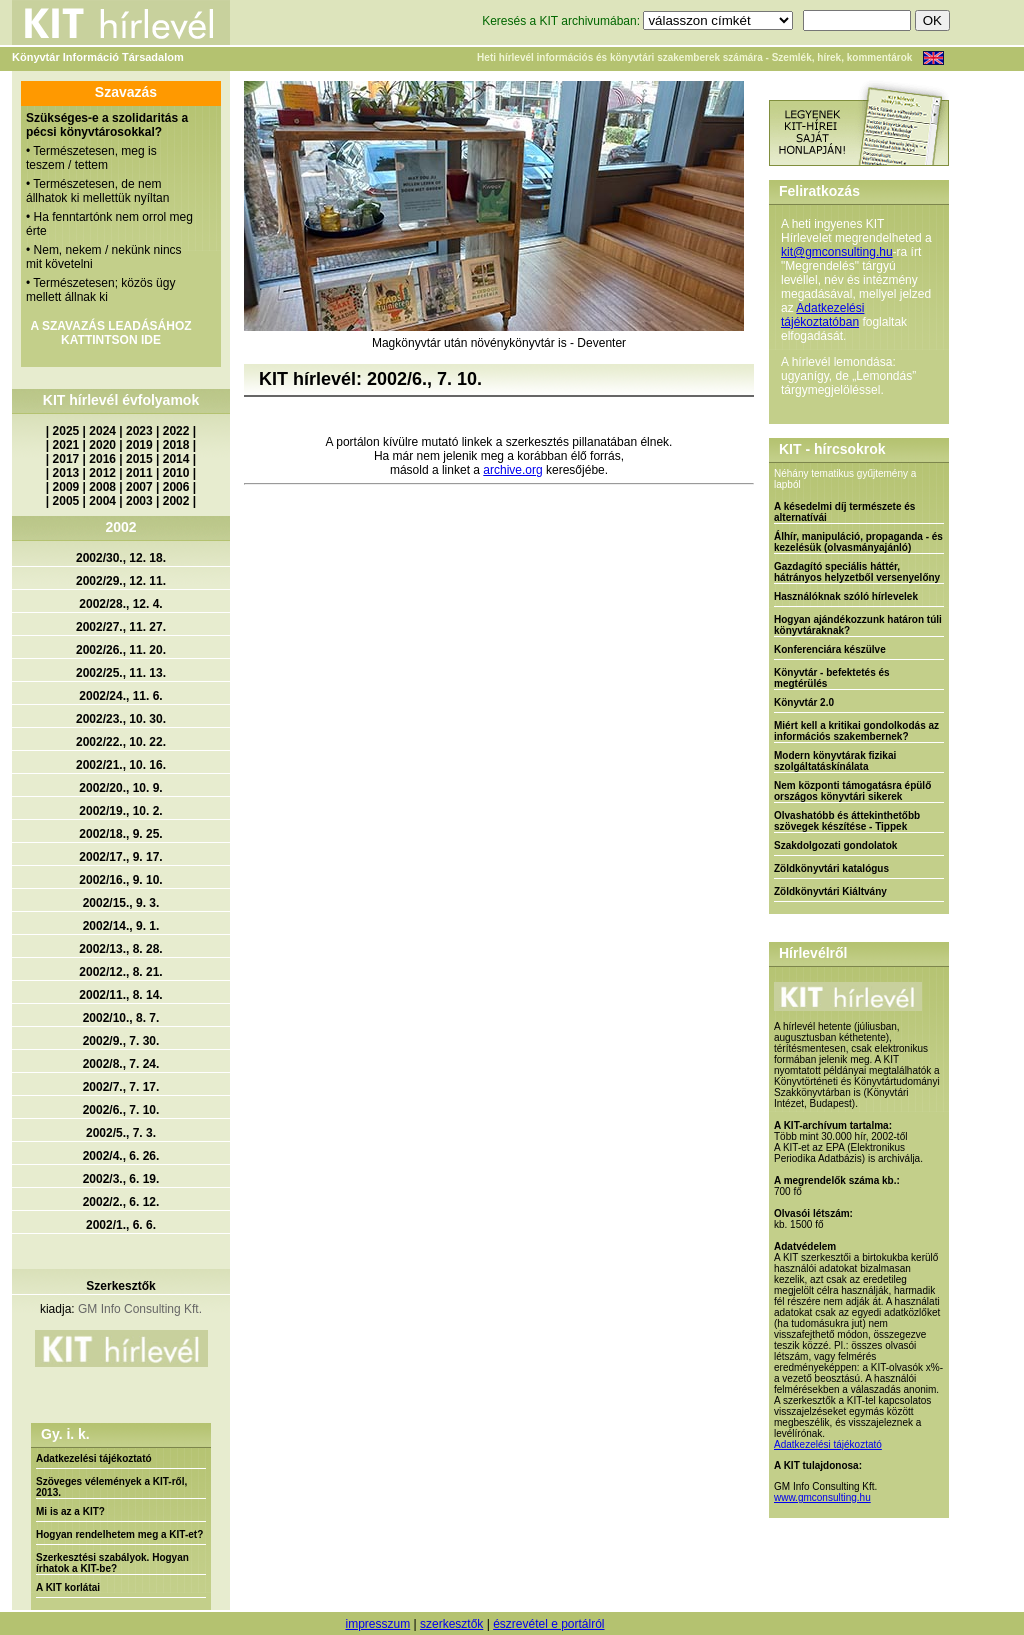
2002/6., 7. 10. (121, 1110)
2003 (139, 501)
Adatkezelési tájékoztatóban (822, 315)
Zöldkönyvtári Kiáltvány (830, 891)
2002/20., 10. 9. (120, 788)
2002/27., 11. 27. (121, 627)
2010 (176, 473)
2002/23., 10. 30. (121, 719)
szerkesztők (451, 1624)
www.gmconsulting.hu (822, 1497)
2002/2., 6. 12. (121, 1202)
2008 (102, 487)
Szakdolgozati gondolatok (835, 845)
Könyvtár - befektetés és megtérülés (832, 678)
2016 (102, 459)
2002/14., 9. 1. (121, 926)
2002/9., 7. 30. (121, 1041)
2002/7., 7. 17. (121, 1087)
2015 (139, 459)
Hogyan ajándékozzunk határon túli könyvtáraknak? (858, 625)
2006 (176, 487)
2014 (176, 459)
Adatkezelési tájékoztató (94, 1458)
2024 (102, 431)
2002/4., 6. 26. (121, 1156)
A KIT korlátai (68, 1587)
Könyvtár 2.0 (804, 702)
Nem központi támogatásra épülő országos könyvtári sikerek (852, 791)
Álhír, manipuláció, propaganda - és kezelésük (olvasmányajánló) (858, 542)
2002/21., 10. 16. (121, 765)
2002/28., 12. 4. (120, 604)
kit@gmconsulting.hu (837, 252)
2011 (139, 473)
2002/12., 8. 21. (120, 972)
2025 (66, 431)
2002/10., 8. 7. (121, 1018)
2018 (176, 445)
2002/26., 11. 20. (121, 650)
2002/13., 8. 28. (120, 949)
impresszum (377, 1624)
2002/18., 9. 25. (120, 834)
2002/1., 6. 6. (121, 1225)
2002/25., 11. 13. (121, 673)
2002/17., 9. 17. (120, 857)
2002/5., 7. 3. (121, 1133)
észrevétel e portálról (548, 1624)
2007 (139, 487)
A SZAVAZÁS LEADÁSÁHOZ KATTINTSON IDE (110, 333)
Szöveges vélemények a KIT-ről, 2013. (111, 1487)
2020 (102, 445)
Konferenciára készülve (830, 649)
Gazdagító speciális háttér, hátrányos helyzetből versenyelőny (857, 572)
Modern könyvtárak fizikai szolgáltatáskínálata (835, 761)
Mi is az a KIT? (70, 1511)
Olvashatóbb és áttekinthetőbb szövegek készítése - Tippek (847, 821)
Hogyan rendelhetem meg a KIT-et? (119, 1534)
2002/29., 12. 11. (121, 581)
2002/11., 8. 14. (120, 995)
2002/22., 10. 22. (121, 742)
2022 (176, 431)
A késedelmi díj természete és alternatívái (844, 512)
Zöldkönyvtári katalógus (831, 868)
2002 (176, 501)
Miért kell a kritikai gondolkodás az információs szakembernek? (856, 731)
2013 (66, 473)
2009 (66, 487)
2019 (139, 445)
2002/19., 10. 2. (120, 811)
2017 (66, 459)
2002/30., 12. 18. (121, 558)
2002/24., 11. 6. (120, 696)
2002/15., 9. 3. (121, 903)
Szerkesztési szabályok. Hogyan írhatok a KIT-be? (112, 1563)
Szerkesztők (120, 1286)
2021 (66, 445)
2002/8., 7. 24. (121, 1064)
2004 (102, 501)
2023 (139, 431)
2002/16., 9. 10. (120, 880)
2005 (66, 501)
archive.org (512, 470)
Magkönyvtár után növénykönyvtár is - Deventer (499, 343)
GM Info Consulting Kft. (140, 1309)
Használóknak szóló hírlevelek (846, 596)
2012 (102, 473)
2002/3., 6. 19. (121, 1179)
